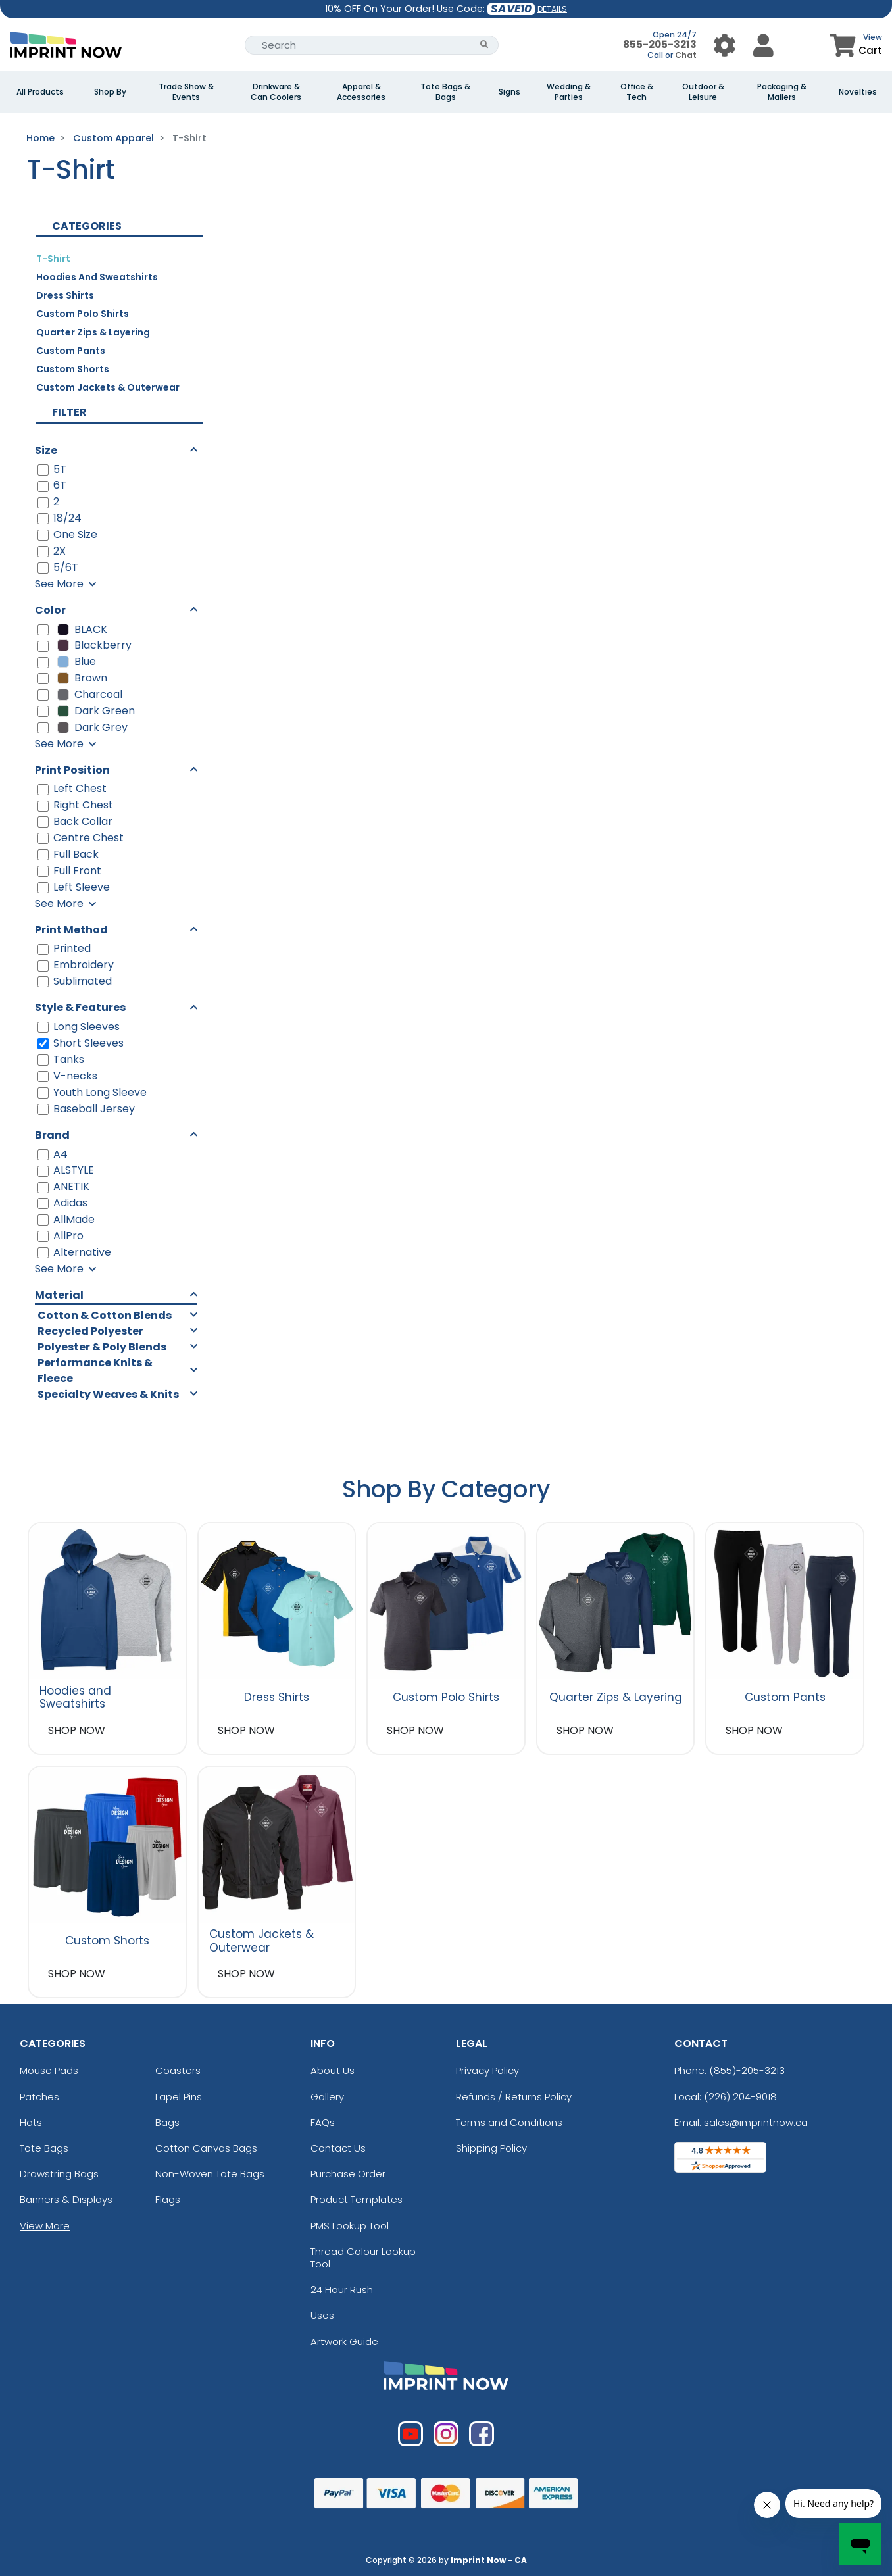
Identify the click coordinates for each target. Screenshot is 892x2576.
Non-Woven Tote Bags (209, 2174)
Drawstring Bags (59, 2174)
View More (45, 2226)
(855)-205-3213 (747, 2070)
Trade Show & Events (186, 92)
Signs (509, 92)
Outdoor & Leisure (703, 92)
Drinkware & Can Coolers (276, 92)
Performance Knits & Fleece (95, 1370)
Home (40, 138)
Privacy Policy (487, 2070)
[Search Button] (484, 45)
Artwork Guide (344, 2341)
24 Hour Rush (341, 2289)
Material (59, 1294)
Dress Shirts (65, 295)
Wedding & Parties (569, 92)
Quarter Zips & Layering (93, 332)
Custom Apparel (113, 138)
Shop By (110, 92)
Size (46, 450)
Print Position (72, 770)
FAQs (322, 2122)
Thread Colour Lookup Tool (363, 2257)
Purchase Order (347, 2174)
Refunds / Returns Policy (514, 2097)
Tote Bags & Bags (445, 92)
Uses (322, 2315)
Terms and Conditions (509, 2122)
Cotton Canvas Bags (206, 2148)
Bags (167, 2122)
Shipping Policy (491, 2148)
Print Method (71, 929)
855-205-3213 (660, 44)
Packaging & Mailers (781, 92)
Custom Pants (70, 350)
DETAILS (552, 8)
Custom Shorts (72, 369)
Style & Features (80, 1007)
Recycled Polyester (90, 1331)
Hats (31, 2122)
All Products (40, 92)
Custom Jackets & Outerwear (108, 387)
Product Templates (356, 2199)
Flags (167, 2199)
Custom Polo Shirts (82, 313)
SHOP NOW (76, 1730)
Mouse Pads (49, 2070)
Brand (52, 1135)
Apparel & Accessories (361, 92)
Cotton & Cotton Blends (104, 1315)
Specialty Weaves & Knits (108, 1394)
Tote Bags (44, 2148)
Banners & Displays (66, 2199)
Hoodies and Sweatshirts (97, 277)
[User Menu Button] (724, 45)
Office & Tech (636, 92)
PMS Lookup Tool (349, 2226)
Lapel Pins (178, 2097)
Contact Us (338, 2148)
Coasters (178, 2070)
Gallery (327, 2097)
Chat (686, 55)
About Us (332, 2070)
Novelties (858, 92)
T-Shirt (53, 258)
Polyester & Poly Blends (101, 1346)
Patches (39, 2097)
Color (50, 610)
